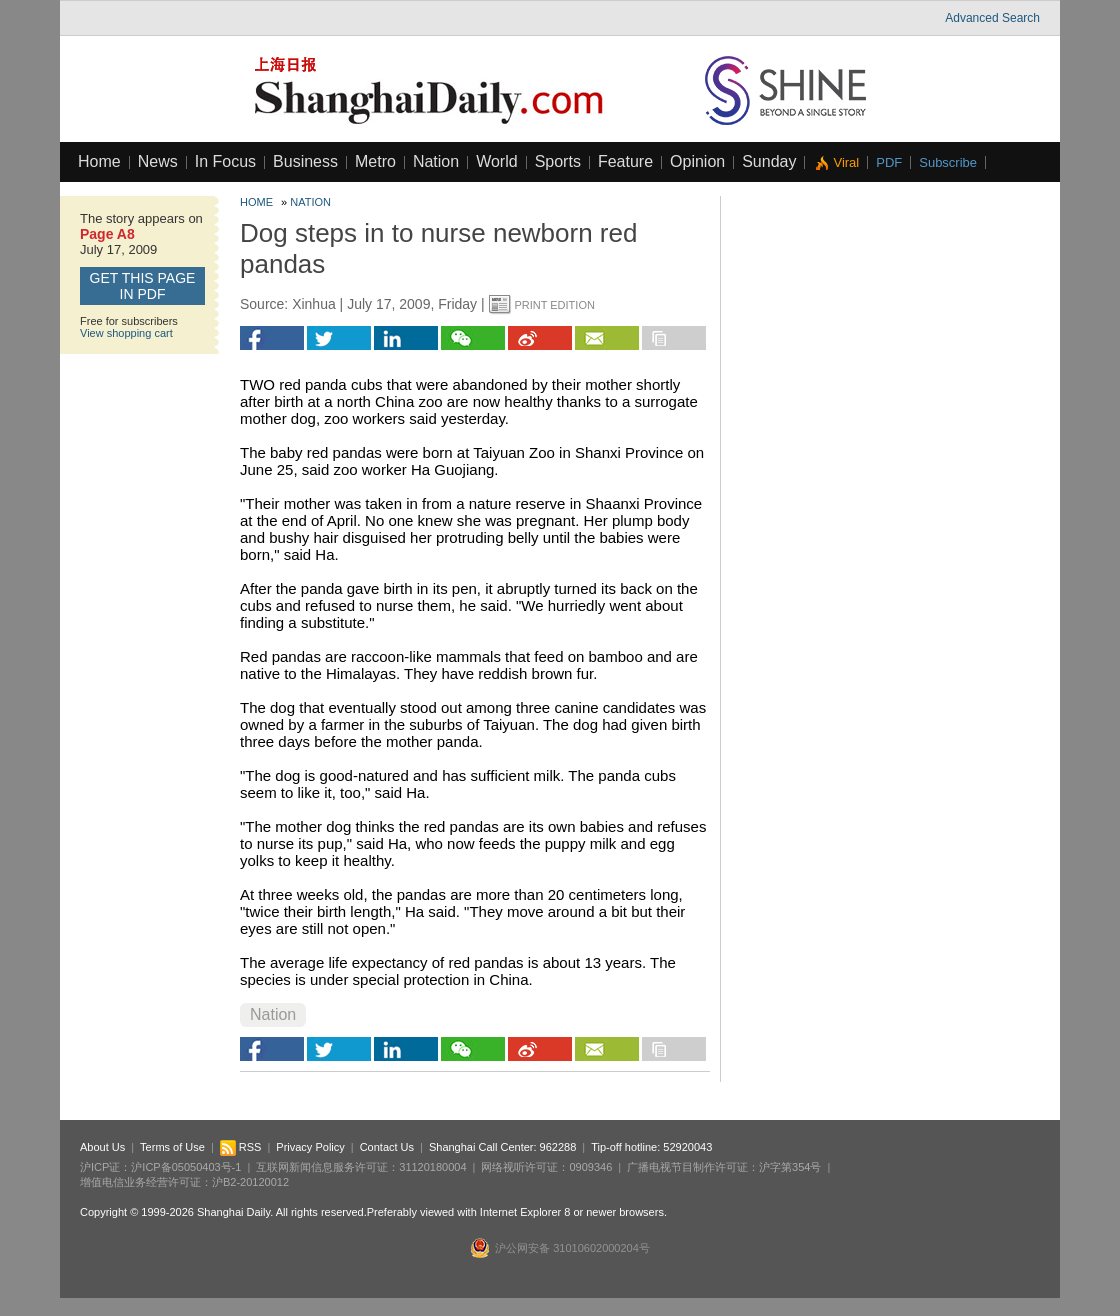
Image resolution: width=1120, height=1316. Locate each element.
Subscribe (948, 162)
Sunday (769, 161)
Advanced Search (992, 18)
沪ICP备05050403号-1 (186, 1167)
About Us (102, 1147)
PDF (889, 162)
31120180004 (432, 1167)
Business (305, 161)
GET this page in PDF (143, 286)
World (497, 161)
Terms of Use (172, 1147)
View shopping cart (126, 333)
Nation (436, 161)
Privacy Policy (310, 1147)
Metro (375, 161)
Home (99, 161)
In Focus (225, 161)
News (158, 161)
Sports (558, 161)
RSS (241, 1147)
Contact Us (387, 1147)
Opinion (697, 161)
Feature (625, 161)
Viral (846, 162)
